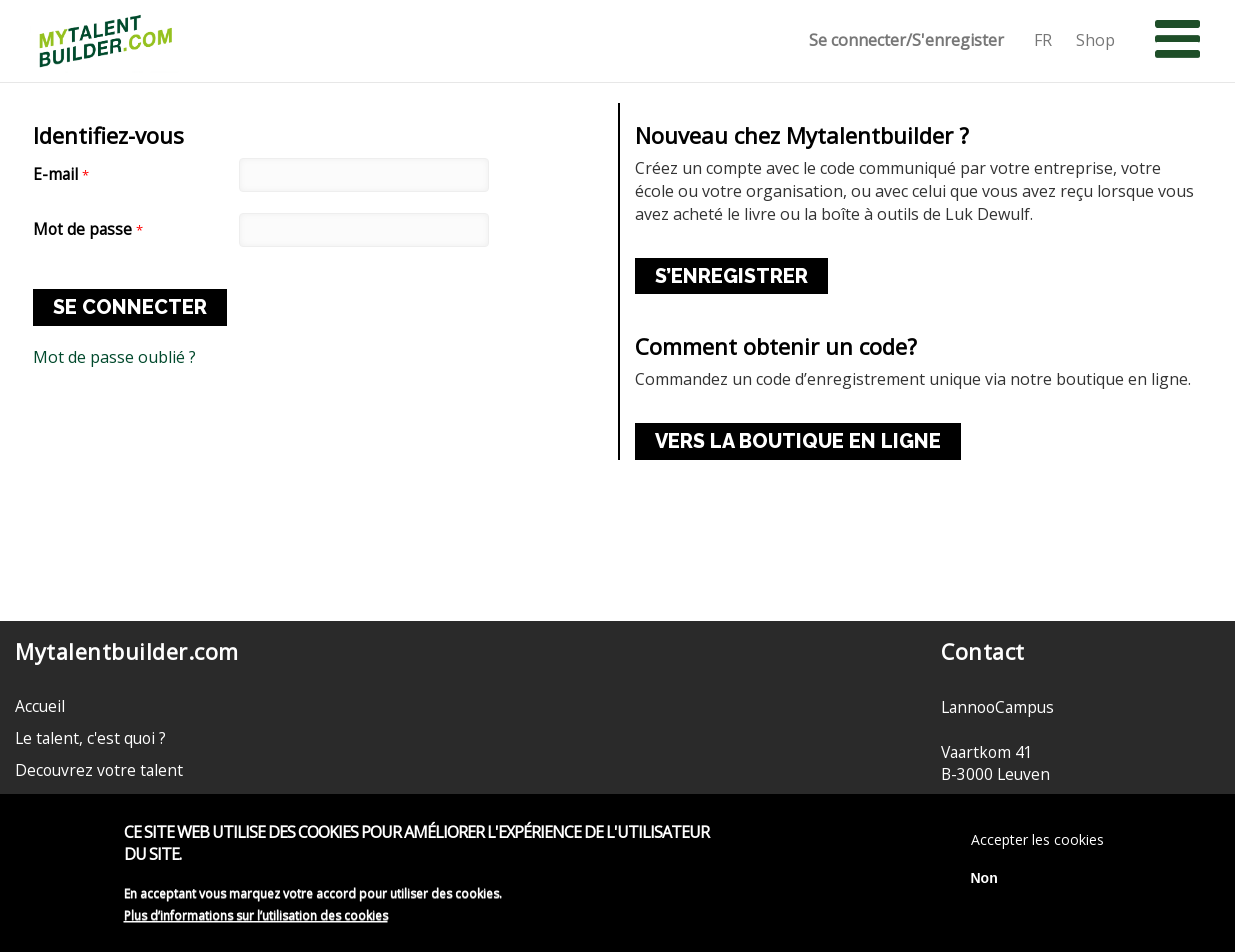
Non (984, 883)
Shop (1095, 40)
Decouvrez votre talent (99, 770)
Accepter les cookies (1037, 844)
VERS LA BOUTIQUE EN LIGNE (798, 441)
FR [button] (1043, 40)
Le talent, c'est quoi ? (90, 738)
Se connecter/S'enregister (906, 40)
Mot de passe (88, 229)
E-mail (61, 174)
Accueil (40, 706)
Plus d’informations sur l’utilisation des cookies (256, 920)
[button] (1177, 39)
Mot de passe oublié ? (114, 357)
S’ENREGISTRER (731, 276)
